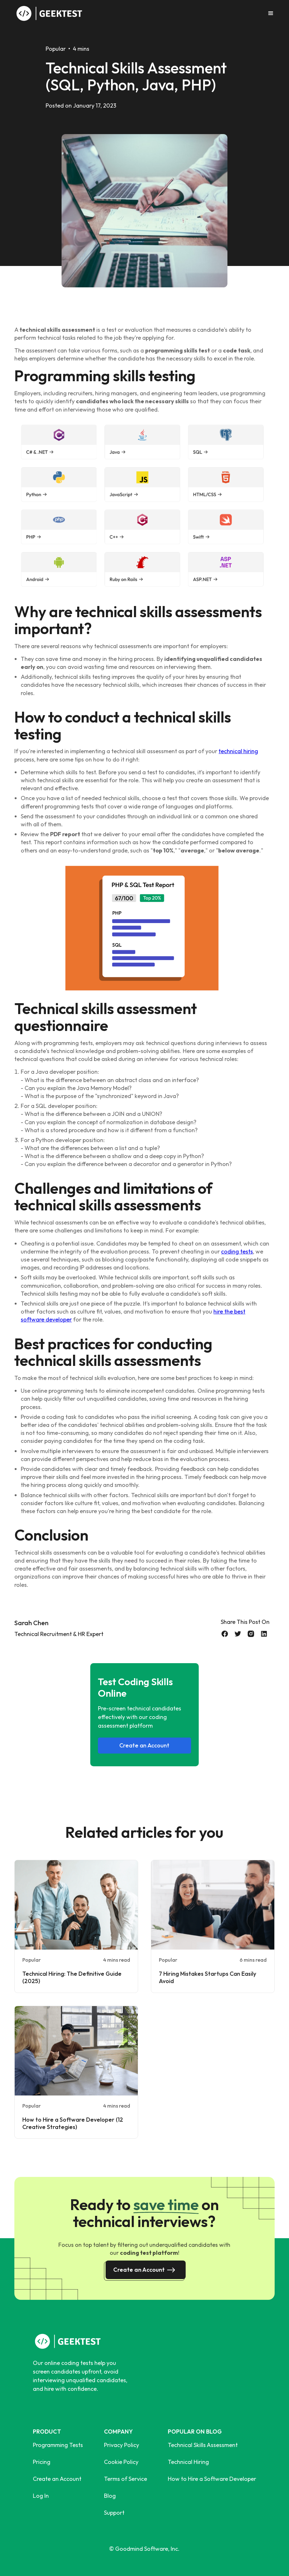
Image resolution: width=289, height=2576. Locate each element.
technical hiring (238, 751)
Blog (110, 2496)
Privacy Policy (121, 2445)
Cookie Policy (121, 2462)
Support (114, 2513)
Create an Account (144, 1745)
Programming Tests (58, 2445)
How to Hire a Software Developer (212, 2479)
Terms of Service (125, 2479)
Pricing (41, 2462)
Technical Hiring (188, 2462)
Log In (41, 2496)
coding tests (237, 1251)
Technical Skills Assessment (203, 2445)
